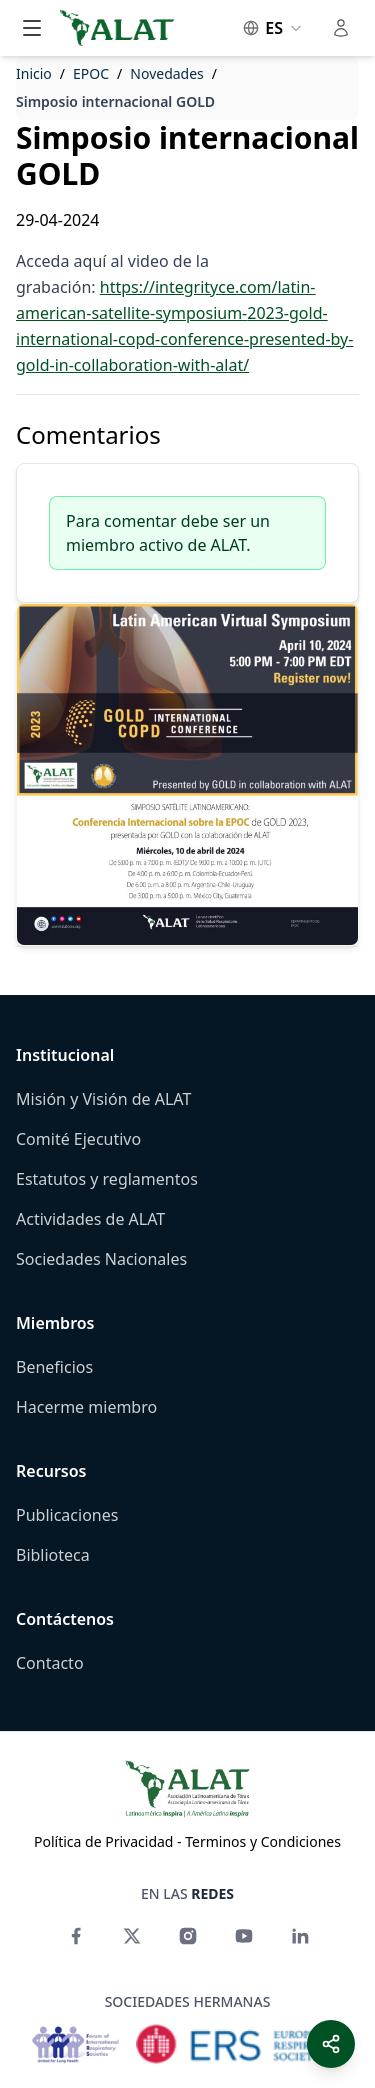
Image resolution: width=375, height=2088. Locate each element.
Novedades (167, 73)
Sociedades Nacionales (101, 1259)
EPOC (91, 73)
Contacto (50, 1663)
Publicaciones (67, 1515)
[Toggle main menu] (32, 28)
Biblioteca (53, 1555)
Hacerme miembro (86, 1407)
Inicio (34, 73)
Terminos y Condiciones (263, 1841)
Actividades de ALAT (90, 1219)
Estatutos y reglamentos (107, 1179)
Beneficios (54, 1367)
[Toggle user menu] (341, 28)
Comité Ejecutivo (78, 1139)
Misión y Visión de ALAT (103, 1099)
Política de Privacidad (103, 1841)
